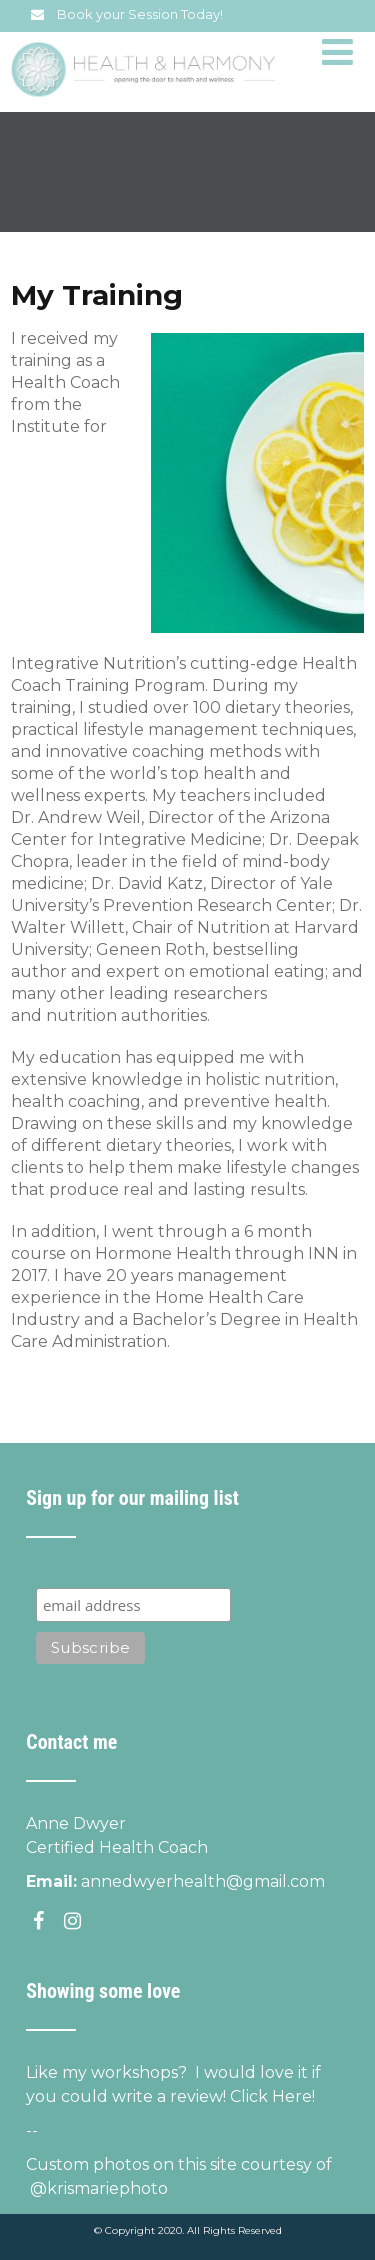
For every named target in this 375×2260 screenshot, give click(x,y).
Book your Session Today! (140, 14)
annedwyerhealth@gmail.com (203, 1881)
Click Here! (272, 2096)
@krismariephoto (97, 2188)
